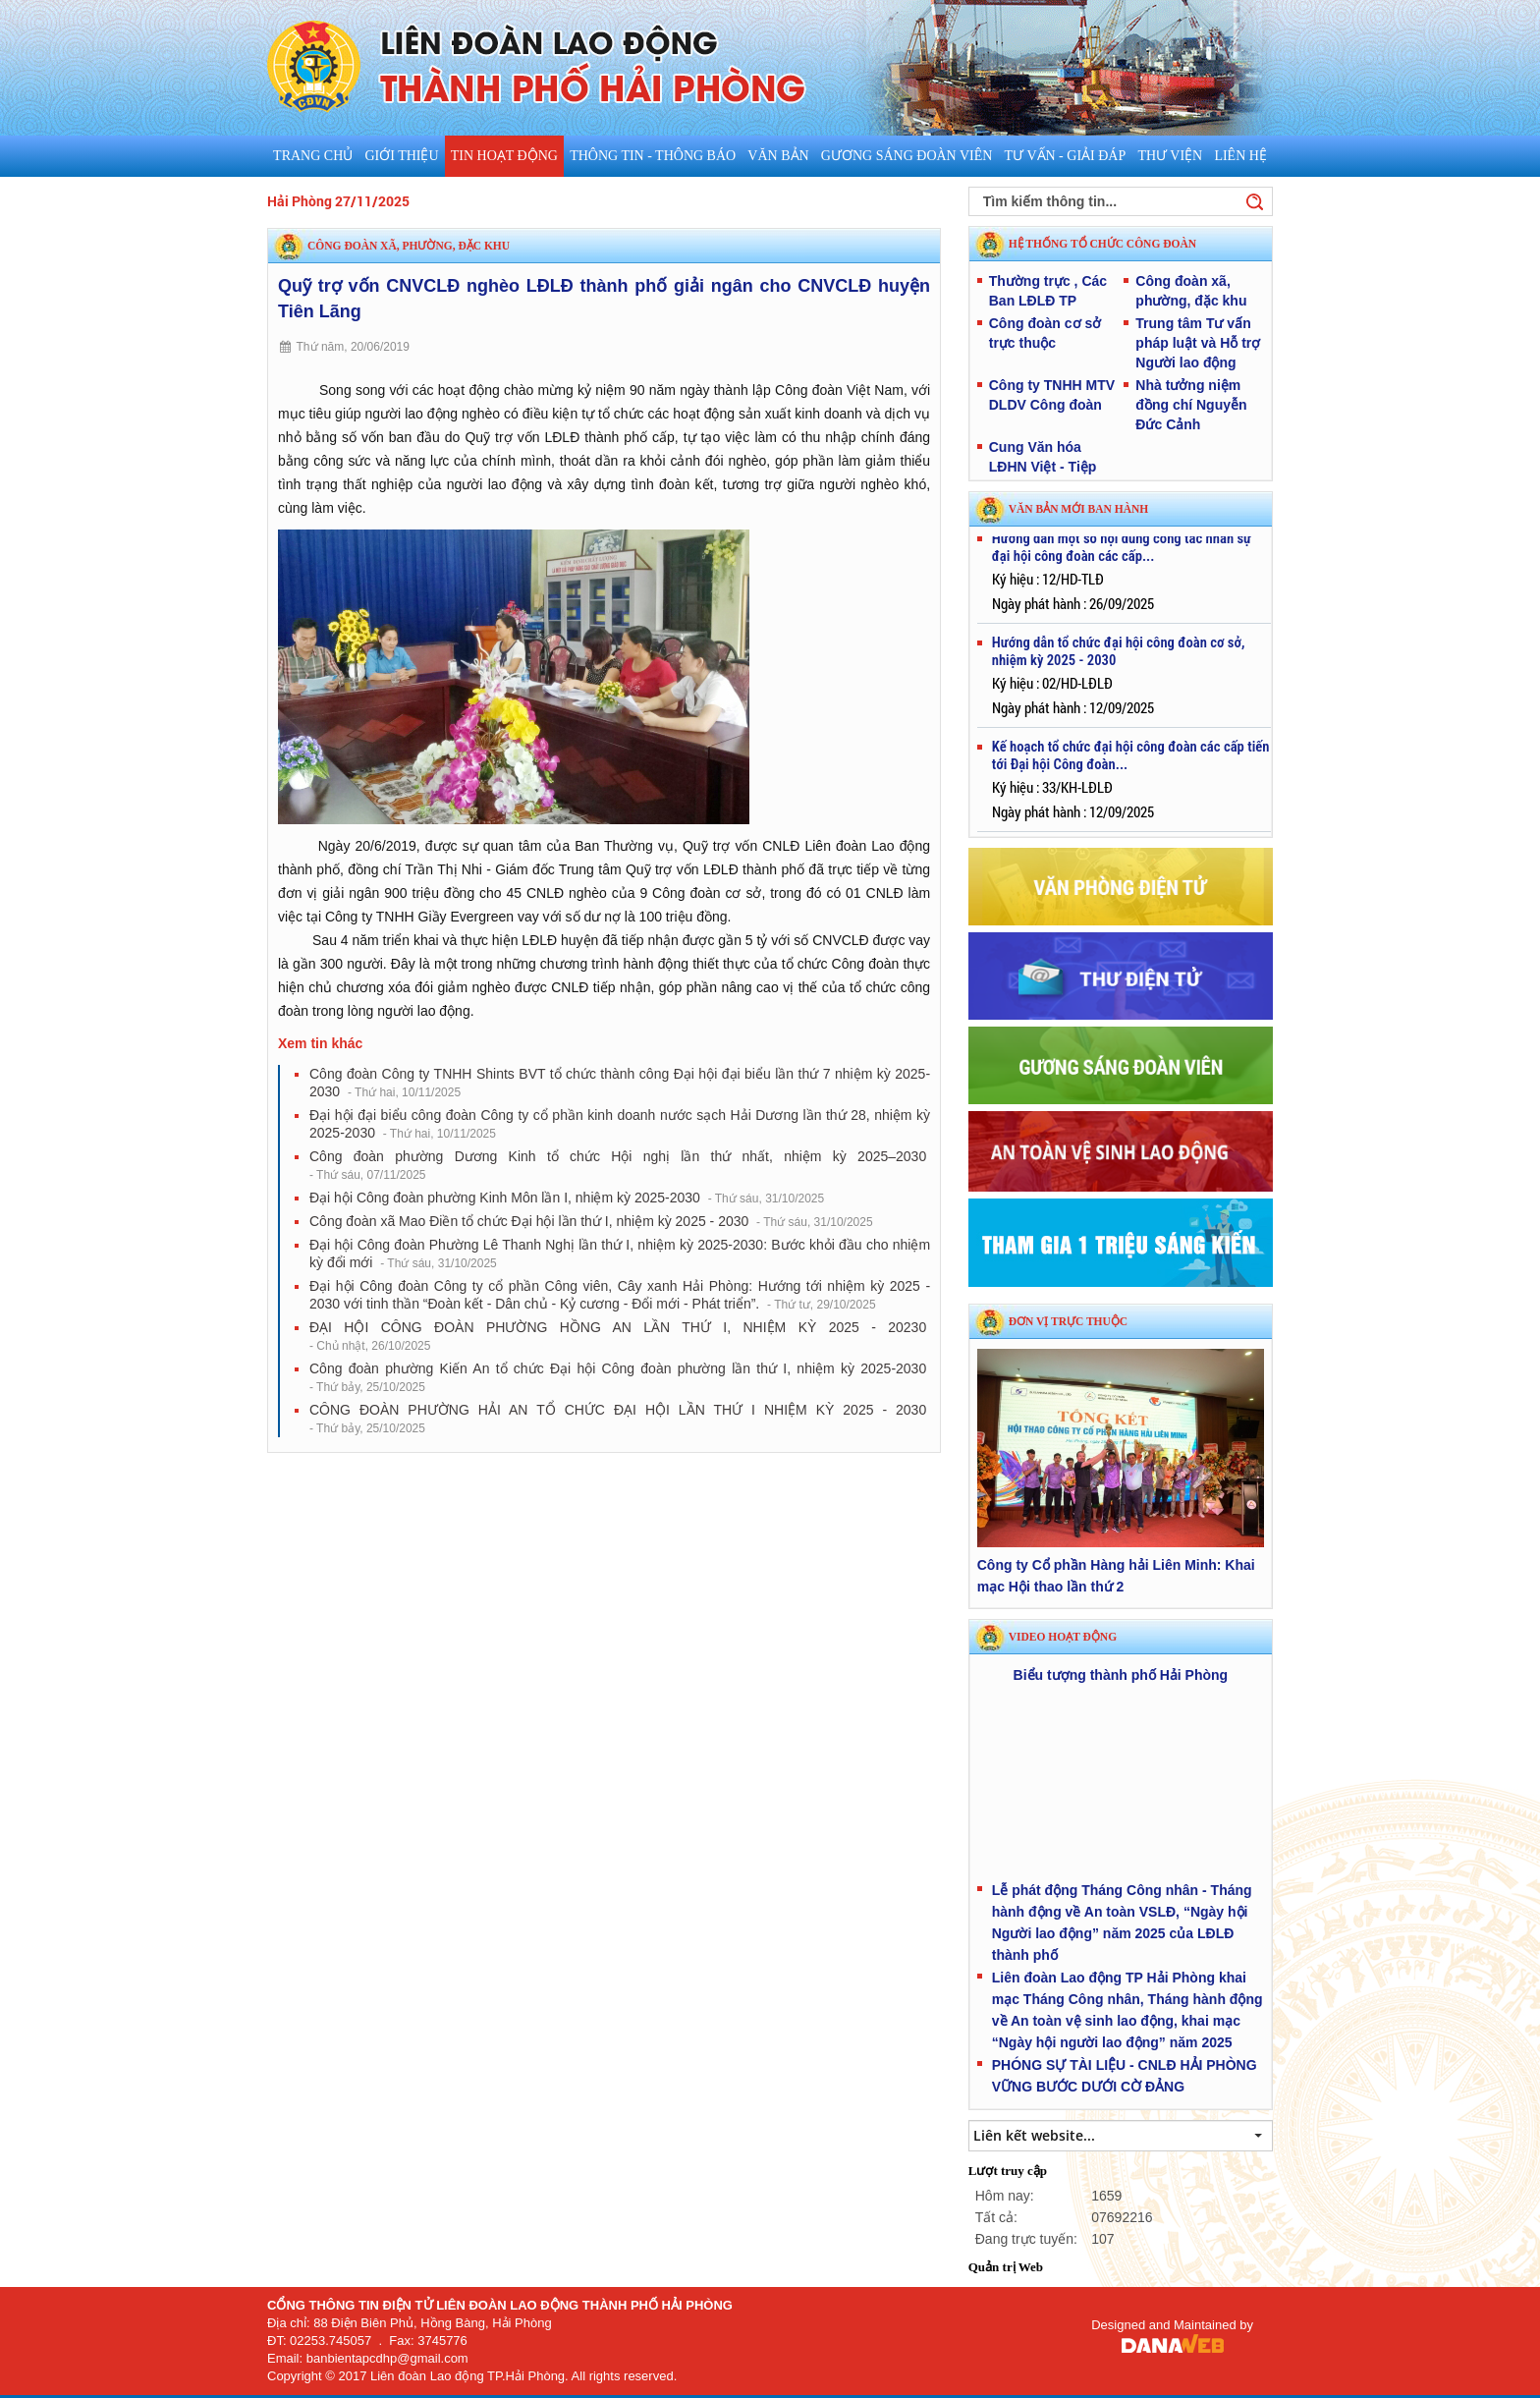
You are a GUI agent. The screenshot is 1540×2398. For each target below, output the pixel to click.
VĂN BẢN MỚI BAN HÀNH (1079, 509)
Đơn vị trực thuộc (1068, 1321)
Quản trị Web (1005, 2266)
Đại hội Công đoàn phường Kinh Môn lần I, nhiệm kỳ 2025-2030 (566, 1197)
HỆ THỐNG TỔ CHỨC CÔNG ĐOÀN (1102, 244)
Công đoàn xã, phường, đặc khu (408, 245)
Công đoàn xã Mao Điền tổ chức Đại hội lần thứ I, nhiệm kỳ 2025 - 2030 (591, 1221)
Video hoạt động (1063, 1637)
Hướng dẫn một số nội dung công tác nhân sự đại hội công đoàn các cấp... (1121, 554)
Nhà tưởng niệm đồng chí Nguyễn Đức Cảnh (1190, 404)
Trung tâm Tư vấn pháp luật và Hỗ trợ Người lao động (1197, 342)
